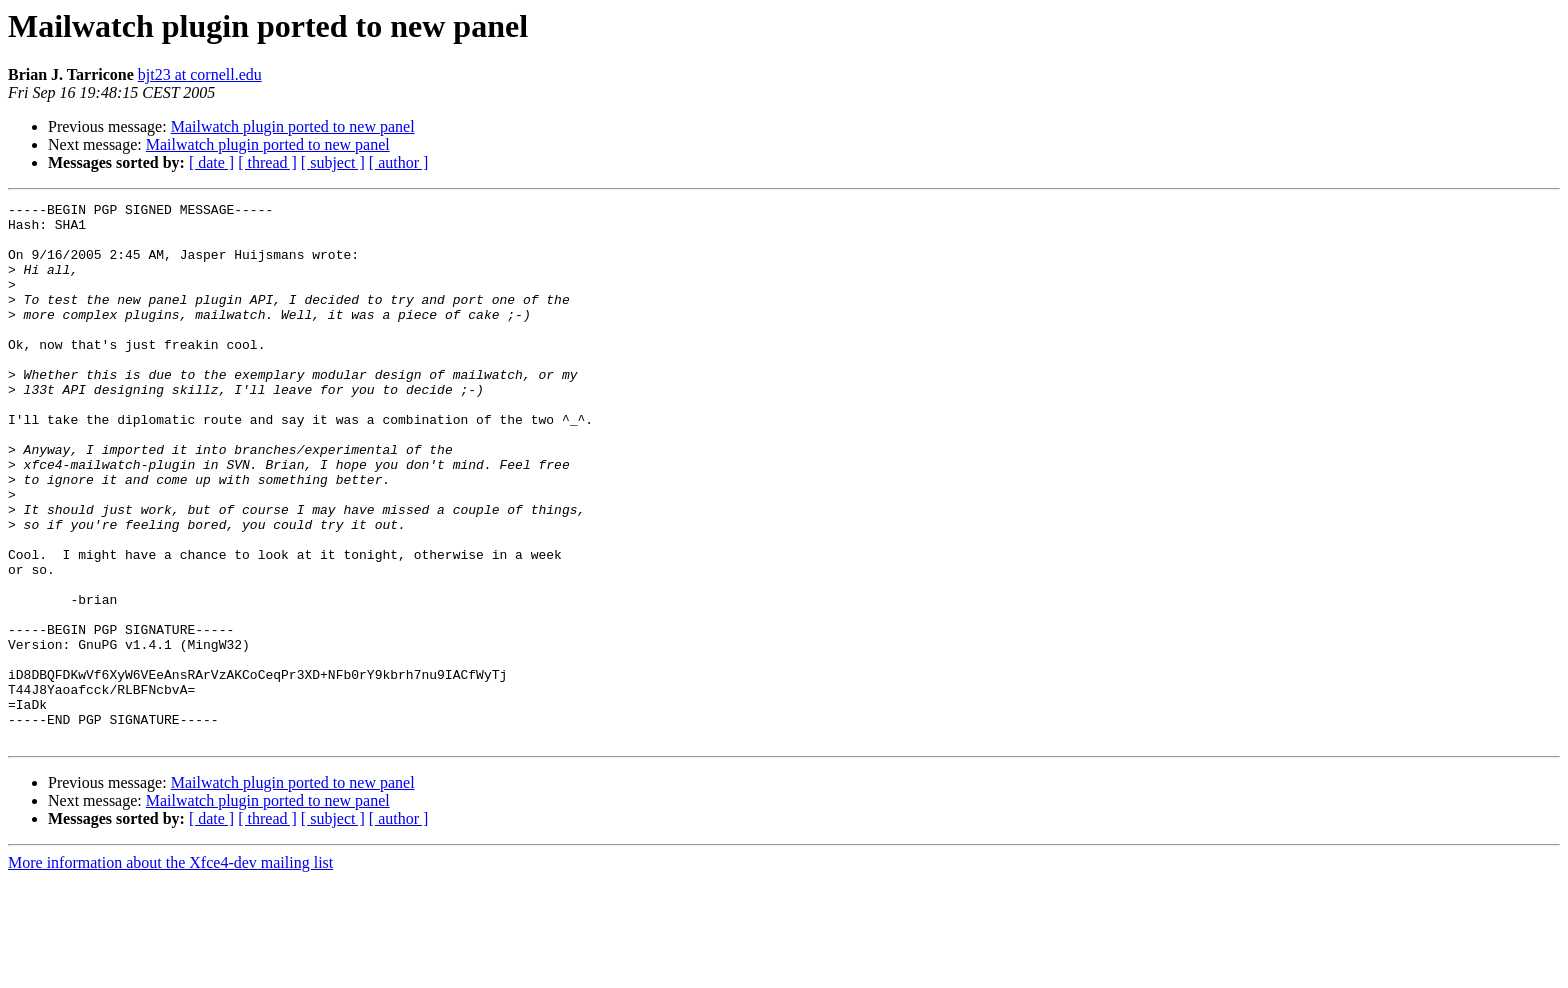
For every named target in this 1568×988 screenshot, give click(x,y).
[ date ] (211, 162)
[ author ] (399, 162)
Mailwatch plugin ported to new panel (293, 126)
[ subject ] (333, 162)
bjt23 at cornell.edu (200, 74)
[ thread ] (267, 162)
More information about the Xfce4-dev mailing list (170, 970)
